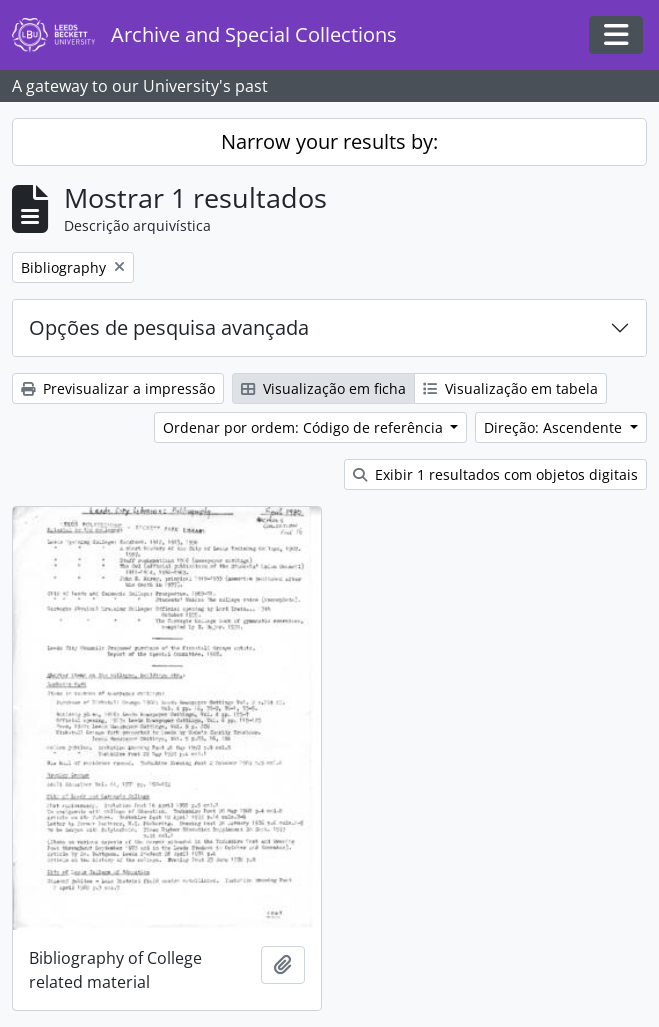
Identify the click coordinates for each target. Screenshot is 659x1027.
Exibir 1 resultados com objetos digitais (495, 474)
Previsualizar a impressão (118, 388)
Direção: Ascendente (555, 427)
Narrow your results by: (329, 141)
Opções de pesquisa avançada (169, 327)
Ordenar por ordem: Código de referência (305, 427)
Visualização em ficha (323, 388)
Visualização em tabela (510, 388)
